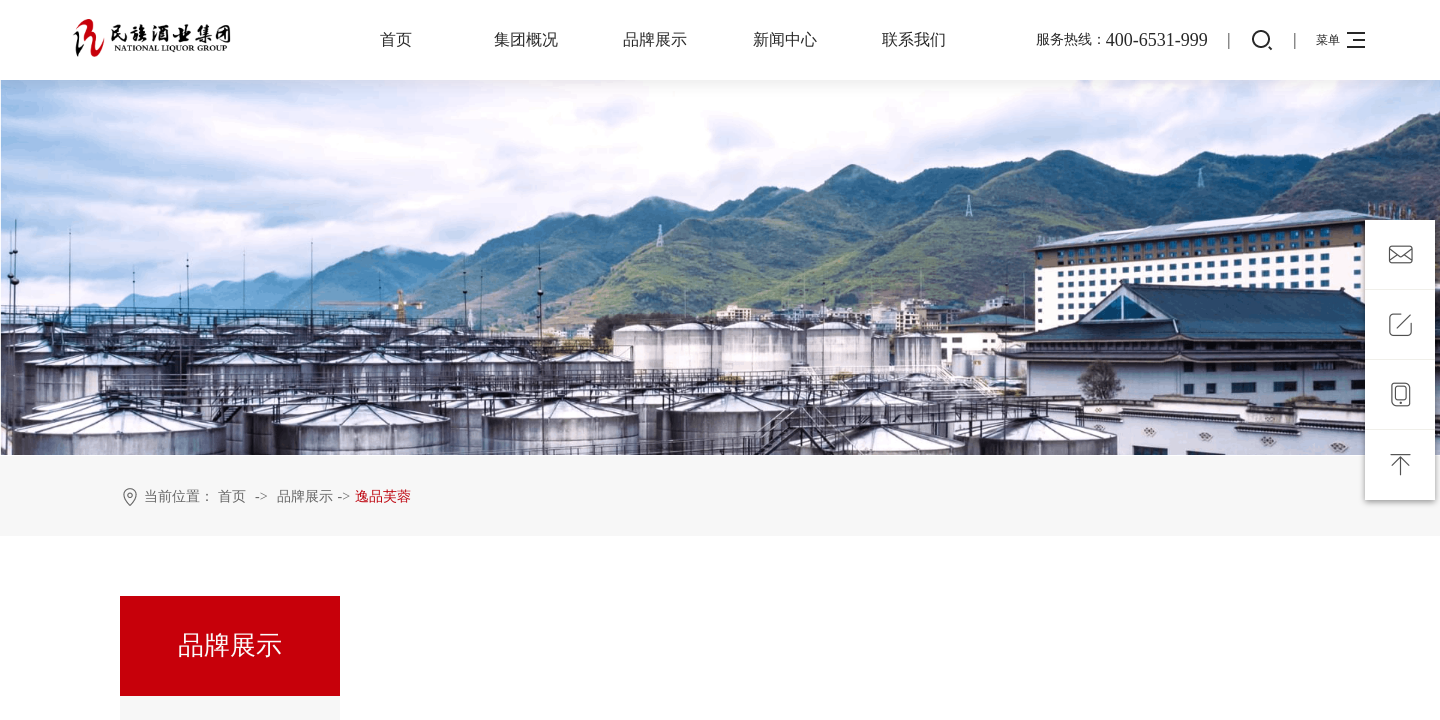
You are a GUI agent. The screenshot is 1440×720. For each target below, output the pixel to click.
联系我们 (914, 39)
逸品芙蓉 (383, 496)
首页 (396, 39)
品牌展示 (655, 39)
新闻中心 (785, 39)
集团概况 (526, 39)
